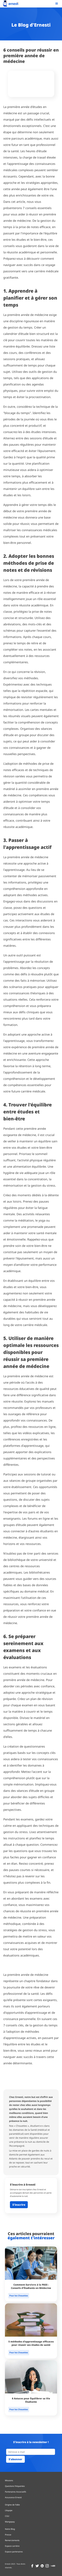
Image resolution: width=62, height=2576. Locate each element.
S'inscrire (18, 2205)
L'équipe (8, 2510)
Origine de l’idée (12, 2504)
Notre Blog (10, 2529)
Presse (8, 2534)
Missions (9, 2480)
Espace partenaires (14, 2551)
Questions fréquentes (15, 2486)
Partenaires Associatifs (15, 2491)
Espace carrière (12, 2546)
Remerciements (12, 2540)
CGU (7, 2516)
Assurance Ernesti (13, 2497)
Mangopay (10, 2521)
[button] (56, 3)
